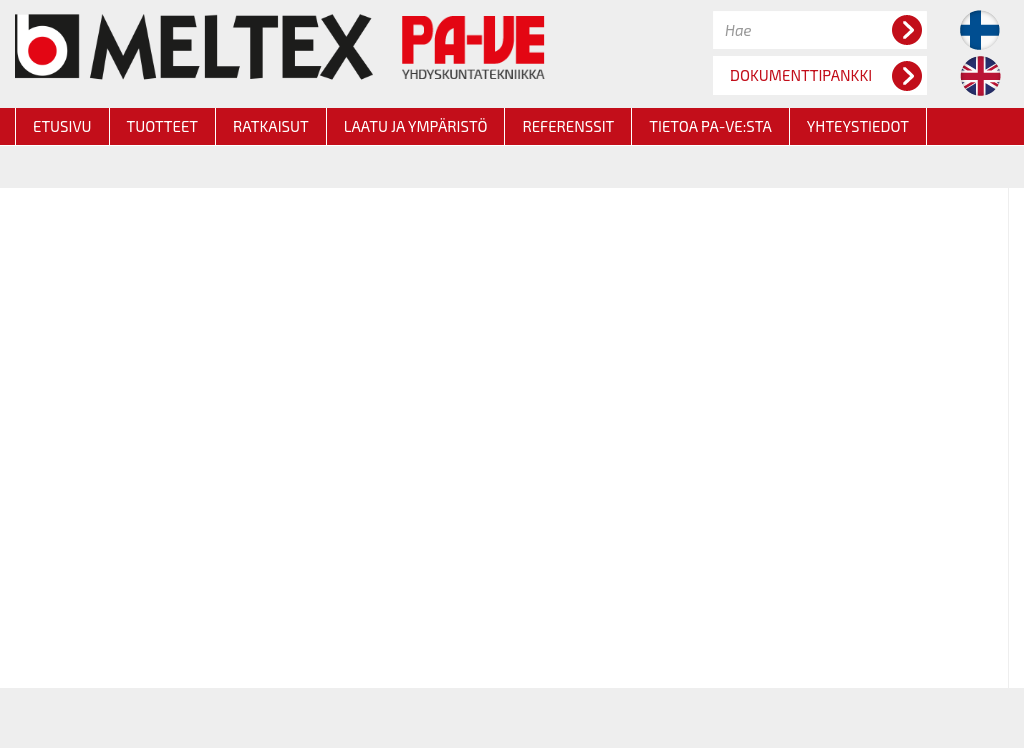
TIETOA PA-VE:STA (710, 126)
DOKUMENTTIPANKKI (826, 76)
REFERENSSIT (568, 126)
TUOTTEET (162, 126)
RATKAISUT (271, 126)
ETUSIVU (62, 126)
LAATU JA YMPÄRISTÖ (416, 126)
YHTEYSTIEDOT (858, 126)
